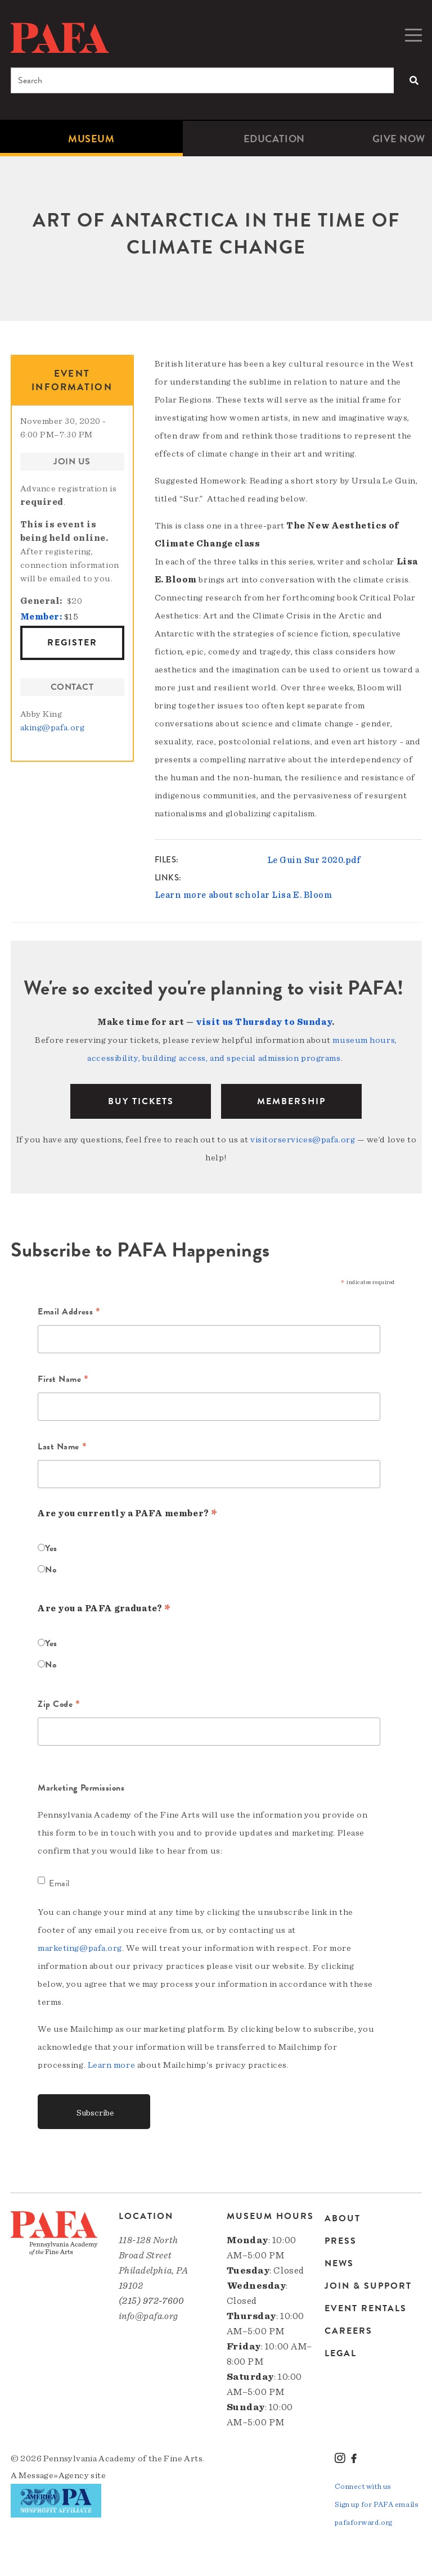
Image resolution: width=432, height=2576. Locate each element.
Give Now (398, 138)
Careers (348, 2331)
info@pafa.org (148, 2316)
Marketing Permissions (81, 1788)
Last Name (62, 1448)
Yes (51, 1548)
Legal (341, 2353)
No (50, 1569)
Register (72, 642)
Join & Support (368, 2286)
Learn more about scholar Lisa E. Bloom (243, 895)
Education (274, 138)
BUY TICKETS (141, 1101)
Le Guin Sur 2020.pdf (314, 860)
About (343, 2219)
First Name (63, 1380)
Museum (91, 138)
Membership (291, 1101)
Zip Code (59, 1705)
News (339, 2263)
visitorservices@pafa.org (302, 1139)
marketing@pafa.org (80, 1948)
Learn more (112, 2064)
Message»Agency (54, 2475)
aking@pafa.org (52, 727)
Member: (41, 616)
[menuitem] (91, 138)
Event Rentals (366, 2308)
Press (341, 2241)
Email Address (69, 1313)
